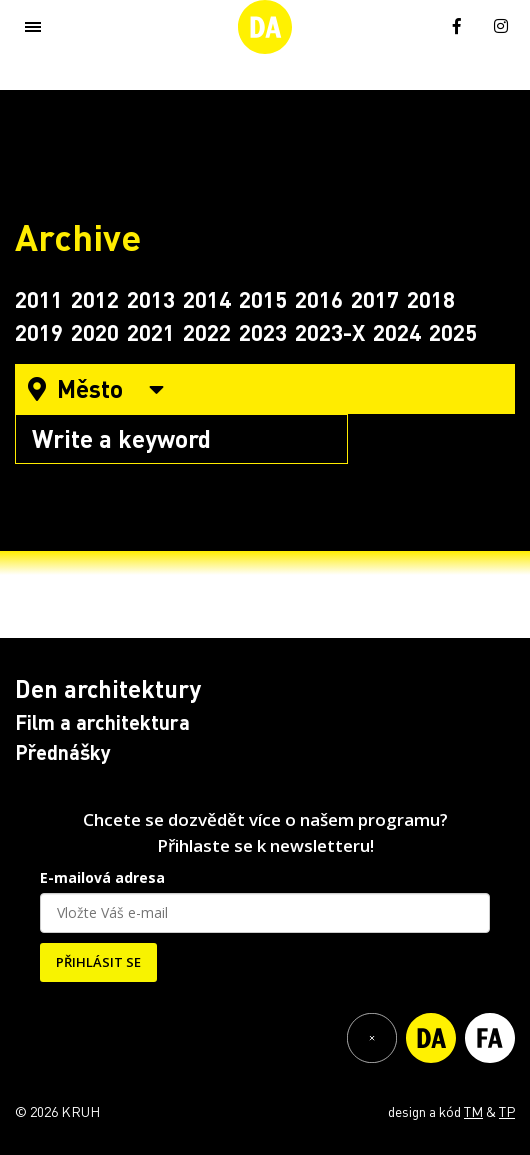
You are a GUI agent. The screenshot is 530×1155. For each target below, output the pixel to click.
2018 (431, 299)
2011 (39, 299)
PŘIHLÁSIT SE (98, 962)
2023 (263, 332)
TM (473, 1111)
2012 (95, 299)
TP (507, 1111)
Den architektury (108, 688)
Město (96, 388)
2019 (39, 332)
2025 (453, 332)
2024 (397, 332)
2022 (207, 332)
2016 (319, 299)
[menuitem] (413, 24)
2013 (151, 299)
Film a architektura (102, 722)
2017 (375, 299)
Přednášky (63, 752)
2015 (263, 299)
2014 (207, 299)
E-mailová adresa (102, 877)
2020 (95, 332)
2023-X (330, 332)
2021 (151, 332)
